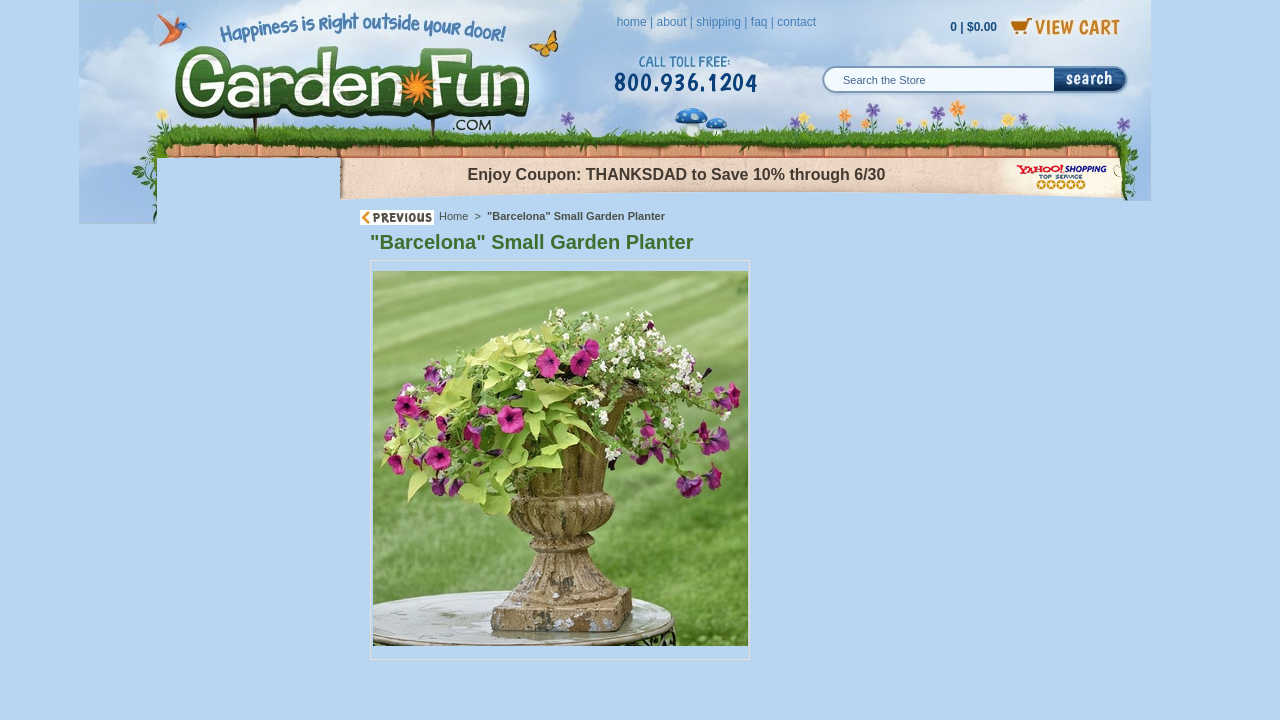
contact (796, 22)
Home (453, 216)
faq (759, 22)
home (632, 22)
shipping (718, 22)
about (671, 22)
